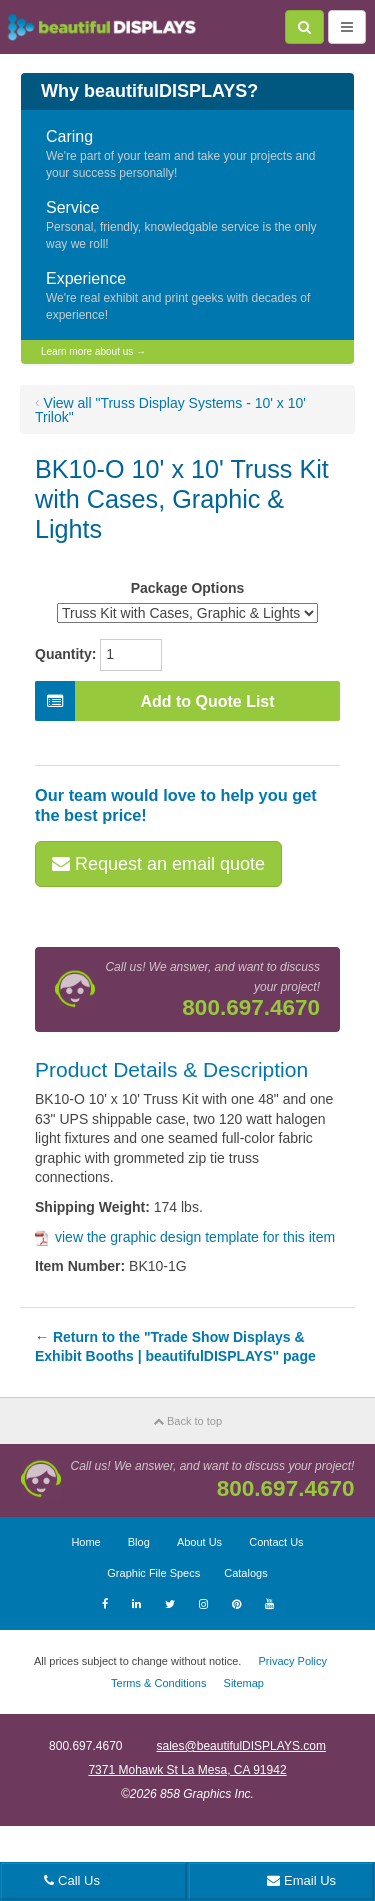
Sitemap (244, 1683)
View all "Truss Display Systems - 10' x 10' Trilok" (170, 410)
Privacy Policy (292, 1661)
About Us (199, 1542)
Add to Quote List (155, 701)
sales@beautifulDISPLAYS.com (241, 1746)
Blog (139, 1542)
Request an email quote (158, 864)
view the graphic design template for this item (185, 1237)
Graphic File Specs (153, 1573)
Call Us (72, 1880)
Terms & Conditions (158, 1683)
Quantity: (65, 654)
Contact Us (276, 1542)
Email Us (301, 1880)
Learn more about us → (93, 351)
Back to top (187, 1421)
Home (85, 1542)
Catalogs (245, 1573)
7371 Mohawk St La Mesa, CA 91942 (187, 1770)
